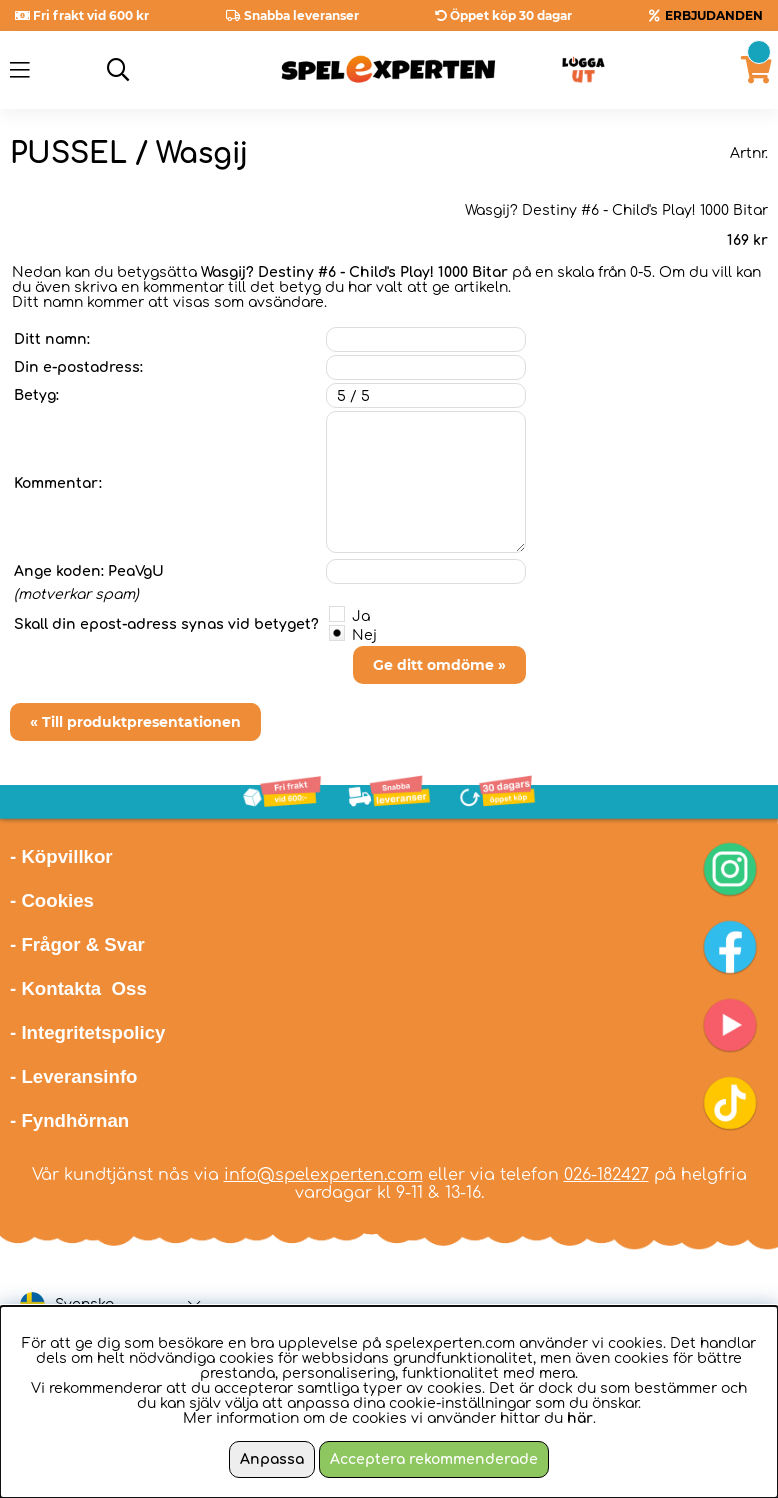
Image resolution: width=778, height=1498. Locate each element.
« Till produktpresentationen (135, 722)
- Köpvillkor (61, 856)
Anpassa (272, 1459)
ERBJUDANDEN (714, 15)
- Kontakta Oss (78, 988)
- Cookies (52, 900)
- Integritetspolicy (88, 1032)
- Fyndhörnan (69, 1120)
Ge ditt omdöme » (439, 665)
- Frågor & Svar (77, 944)
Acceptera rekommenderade (434, 1459)
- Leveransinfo (74, 1076)
